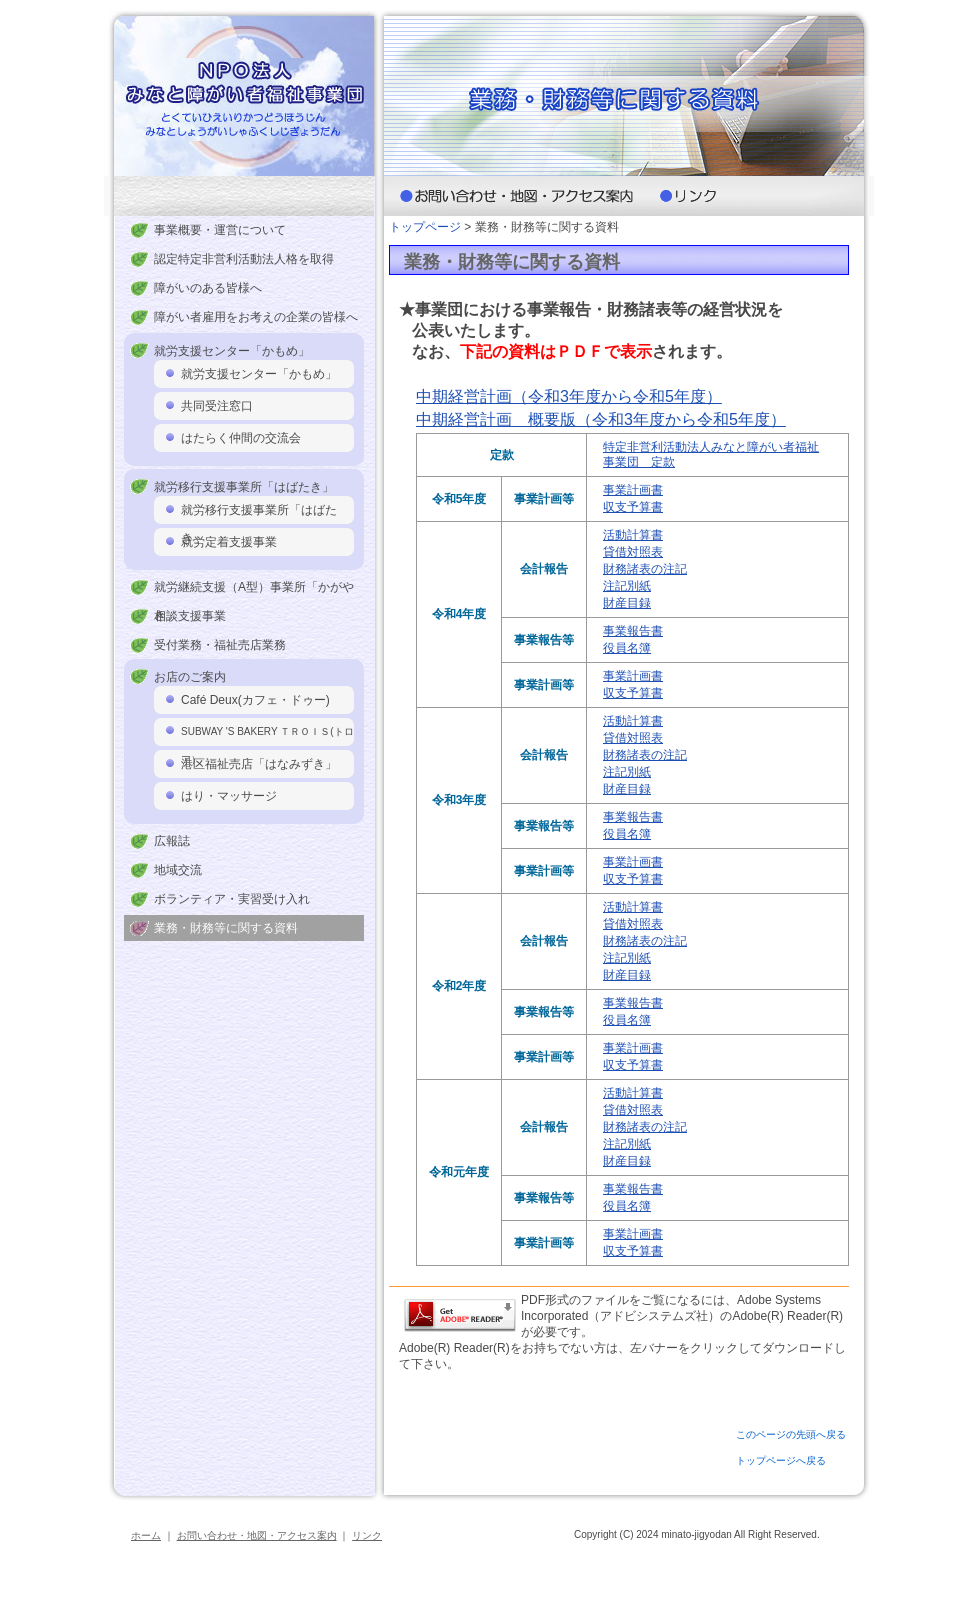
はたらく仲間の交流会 (241, 438)
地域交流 (178, 870)
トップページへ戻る (781, 1460)
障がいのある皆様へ (208, 288)
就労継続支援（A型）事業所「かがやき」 (254, 590)
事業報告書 (633, 631)
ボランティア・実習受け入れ (232, 899)
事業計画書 (633, 490)
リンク (367, 1535)
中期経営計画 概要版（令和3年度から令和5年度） (601, 419)
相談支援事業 (190, 616)
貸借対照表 (633, 552)
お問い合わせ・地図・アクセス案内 (257, 1535)
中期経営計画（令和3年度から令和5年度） (569, 396)
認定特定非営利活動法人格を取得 (244, 259)
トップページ (425, 227)
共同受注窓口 (217, 406)
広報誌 (172, 841)
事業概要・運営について (220, 230)
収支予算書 (633, 507)
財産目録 (627, 603)
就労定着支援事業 (229, 542)
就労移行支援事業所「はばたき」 (259, 513)
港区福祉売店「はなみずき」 (259, 764)
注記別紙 (627, 586)
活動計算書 (633, 535)
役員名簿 (627, 648)
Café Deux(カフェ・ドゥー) (255, 700)
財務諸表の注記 (645, 569)
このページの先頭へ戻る (791, 1434)
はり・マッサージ (229, 796)
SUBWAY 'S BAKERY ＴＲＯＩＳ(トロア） (267, 736)
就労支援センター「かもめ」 (259, 374)
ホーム (146, 1535)
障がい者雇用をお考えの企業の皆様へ (256, 317)
